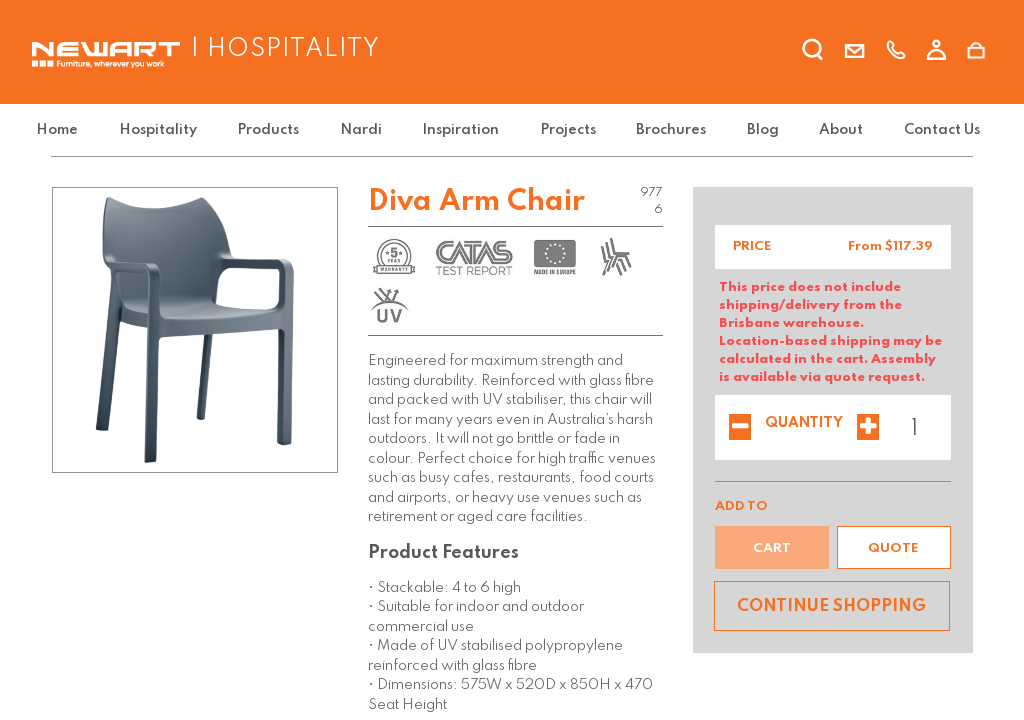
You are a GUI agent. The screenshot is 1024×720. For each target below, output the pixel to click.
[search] (814, 53)
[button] (894, 547)
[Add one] (868, 429)
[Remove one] (740, 429)
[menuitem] (76, 130)
